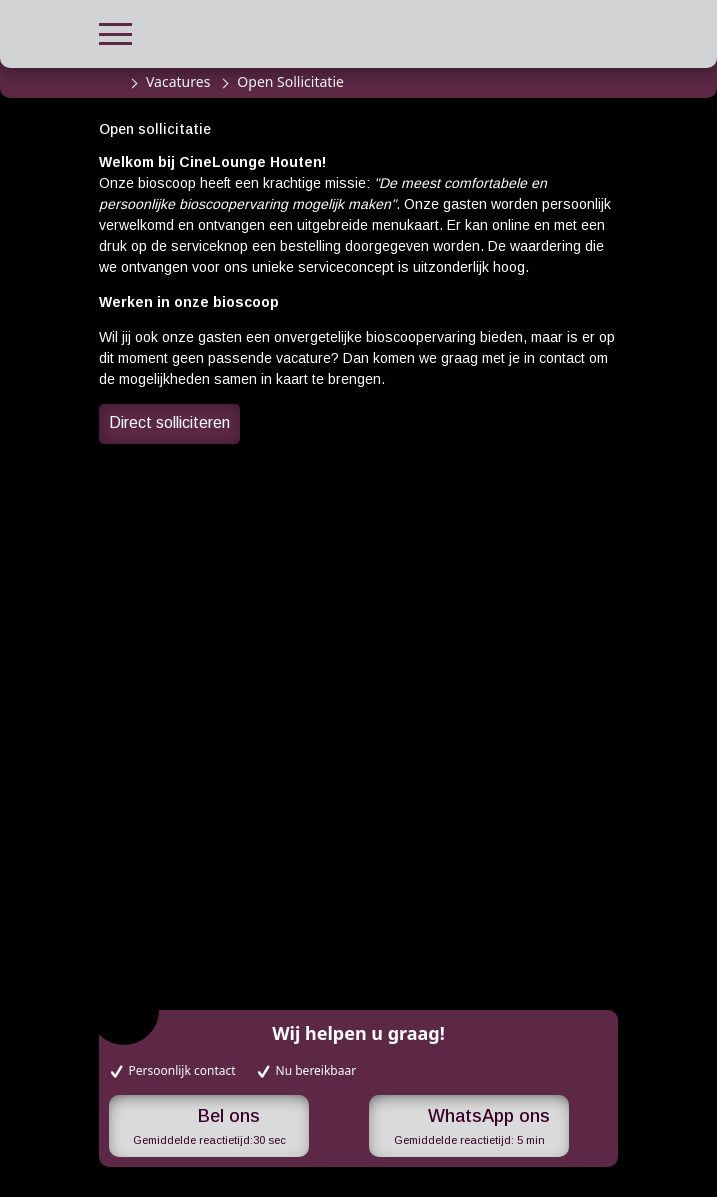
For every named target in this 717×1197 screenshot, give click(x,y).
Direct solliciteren (169, 422)
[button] (115, 31)
